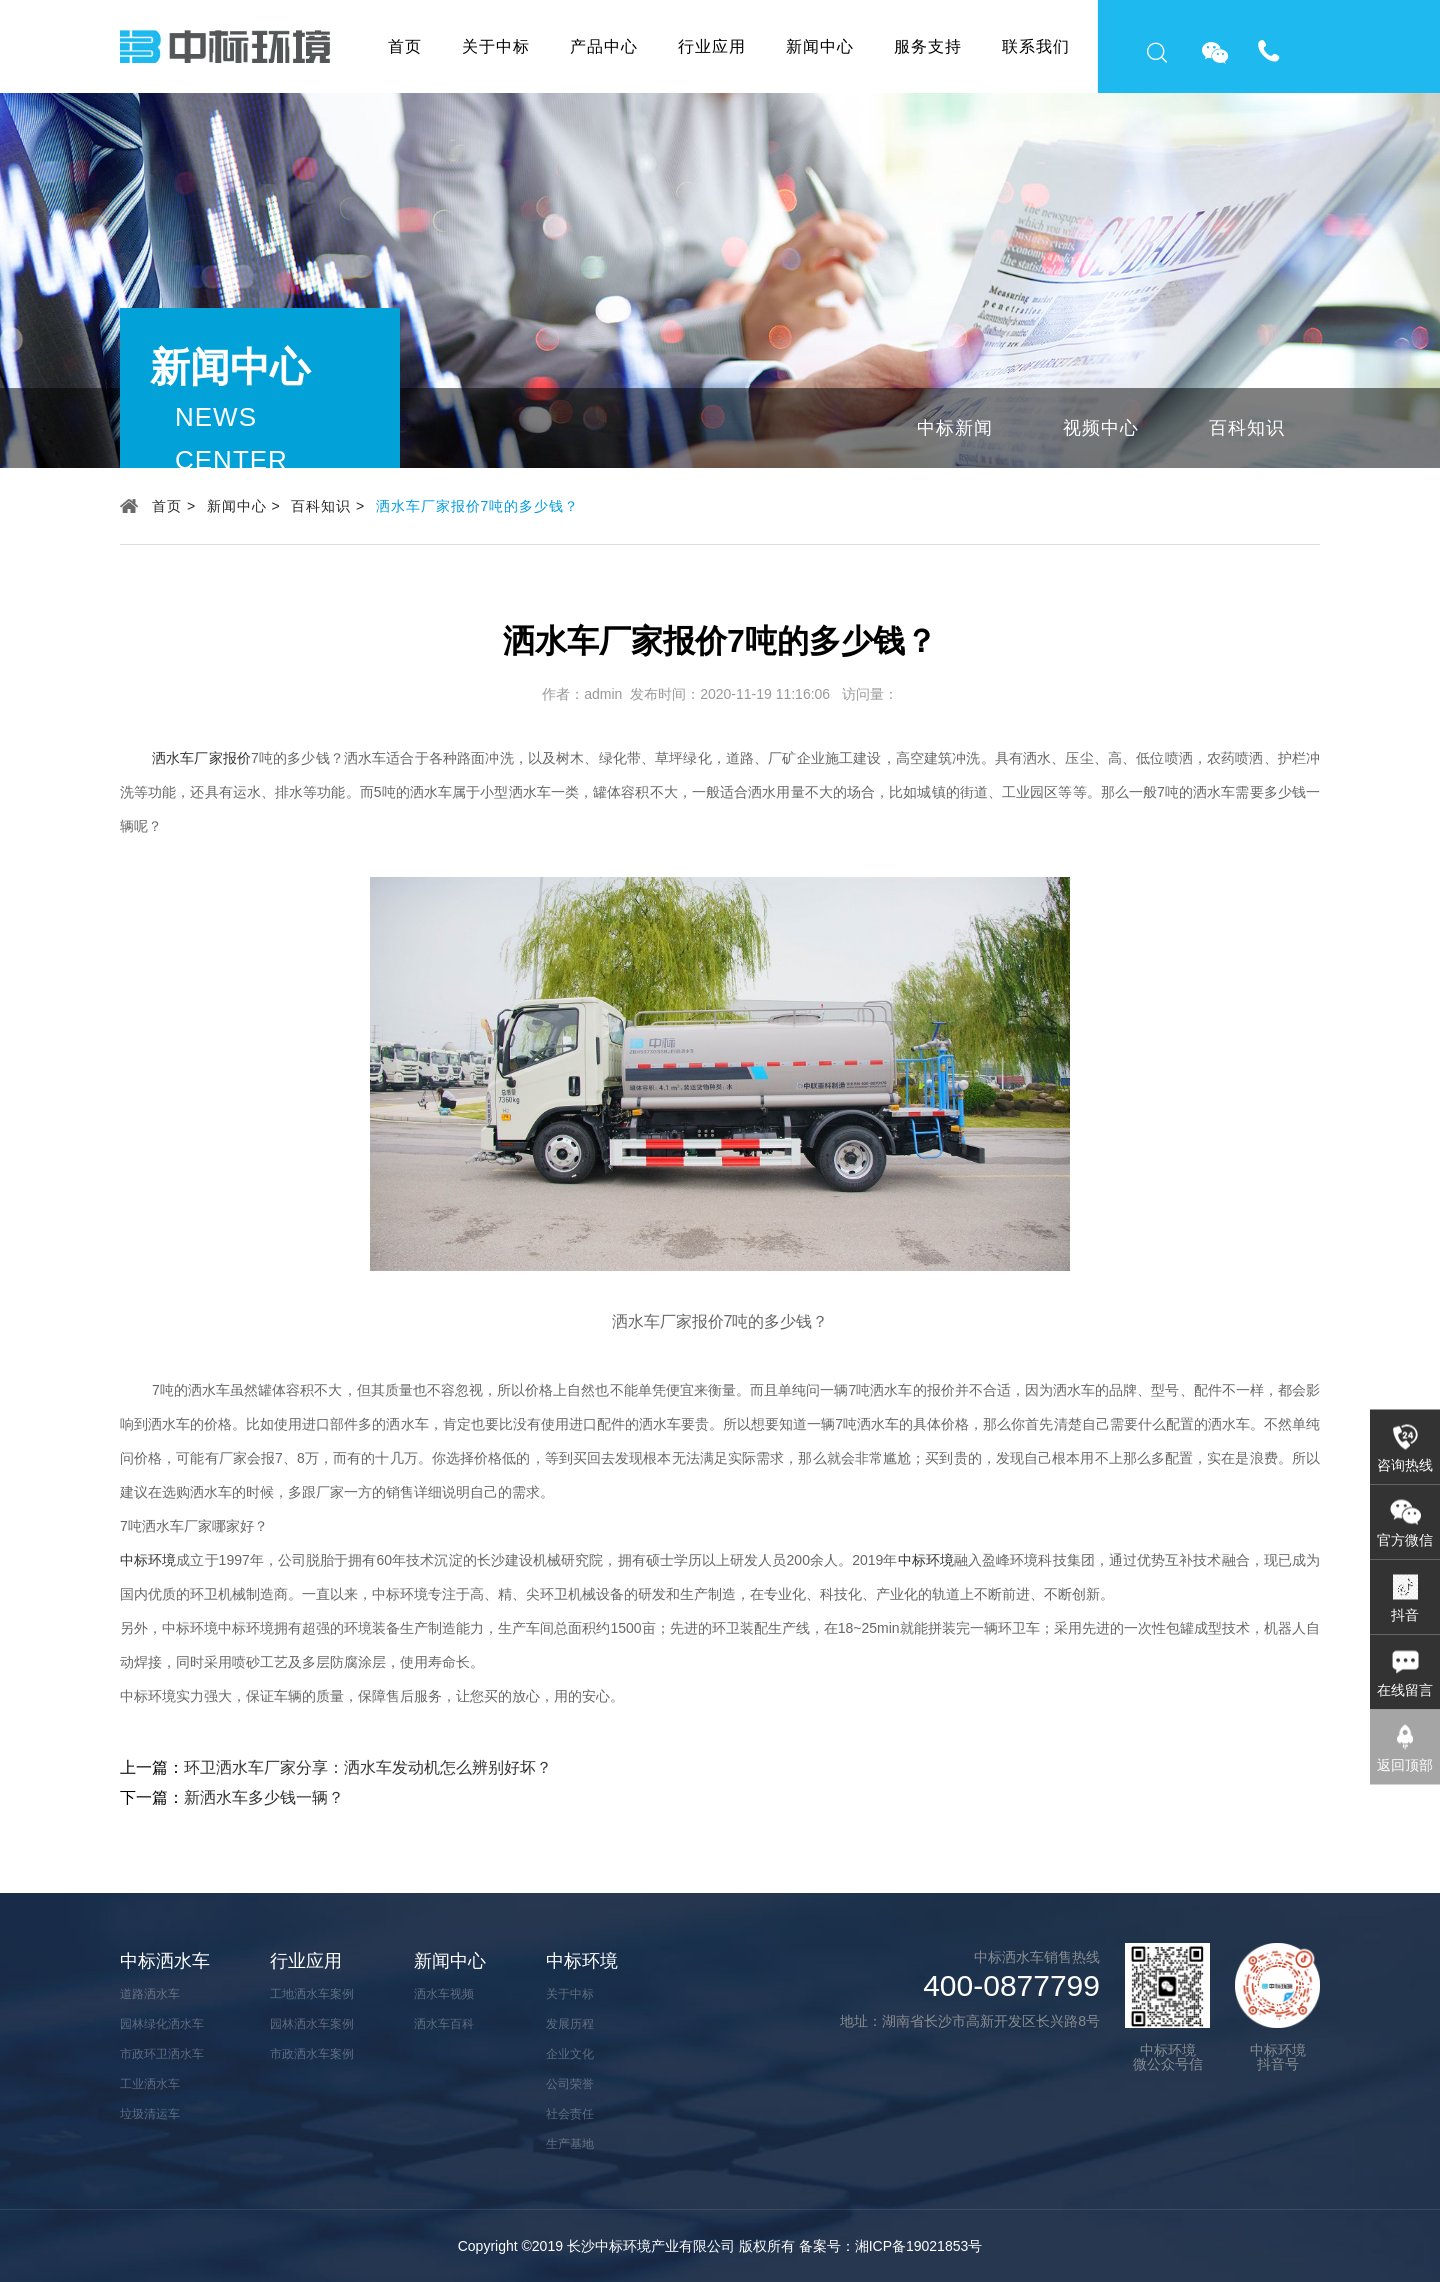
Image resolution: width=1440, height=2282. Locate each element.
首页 (405, 46)
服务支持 (928, 46)
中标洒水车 (165, 1961)
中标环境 (148, 1560)
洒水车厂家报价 (201, 758)
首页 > (174, 506)
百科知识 (1247, 428)
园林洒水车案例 (312, 2024)
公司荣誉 (570, 2084)
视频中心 (1101, 428)
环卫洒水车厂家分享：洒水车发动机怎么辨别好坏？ (368, 1767)
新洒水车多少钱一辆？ (264, 1797)
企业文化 (570, 2054)
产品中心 (604, 46)
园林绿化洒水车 (162, 2024)
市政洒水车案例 (312, 2054)
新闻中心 (820, 46)
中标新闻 (955, 428)
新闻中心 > (244, 506)
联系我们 (1036, 46)
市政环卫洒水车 (162, 2054)
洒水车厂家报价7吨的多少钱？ (478, 506)
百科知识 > (328, 506)
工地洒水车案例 (312, 1994)
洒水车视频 (444, 1994)
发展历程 (570, 2024)
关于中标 (496, 46)
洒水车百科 (444, 2024)
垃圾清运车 (150, 2114)
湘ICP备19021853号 (919, 2246)
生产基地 (570, 2144)
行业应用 (712, 46)
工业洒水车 (150, 2084)
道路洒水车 (150, 1994)
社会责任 (570, 2114)
